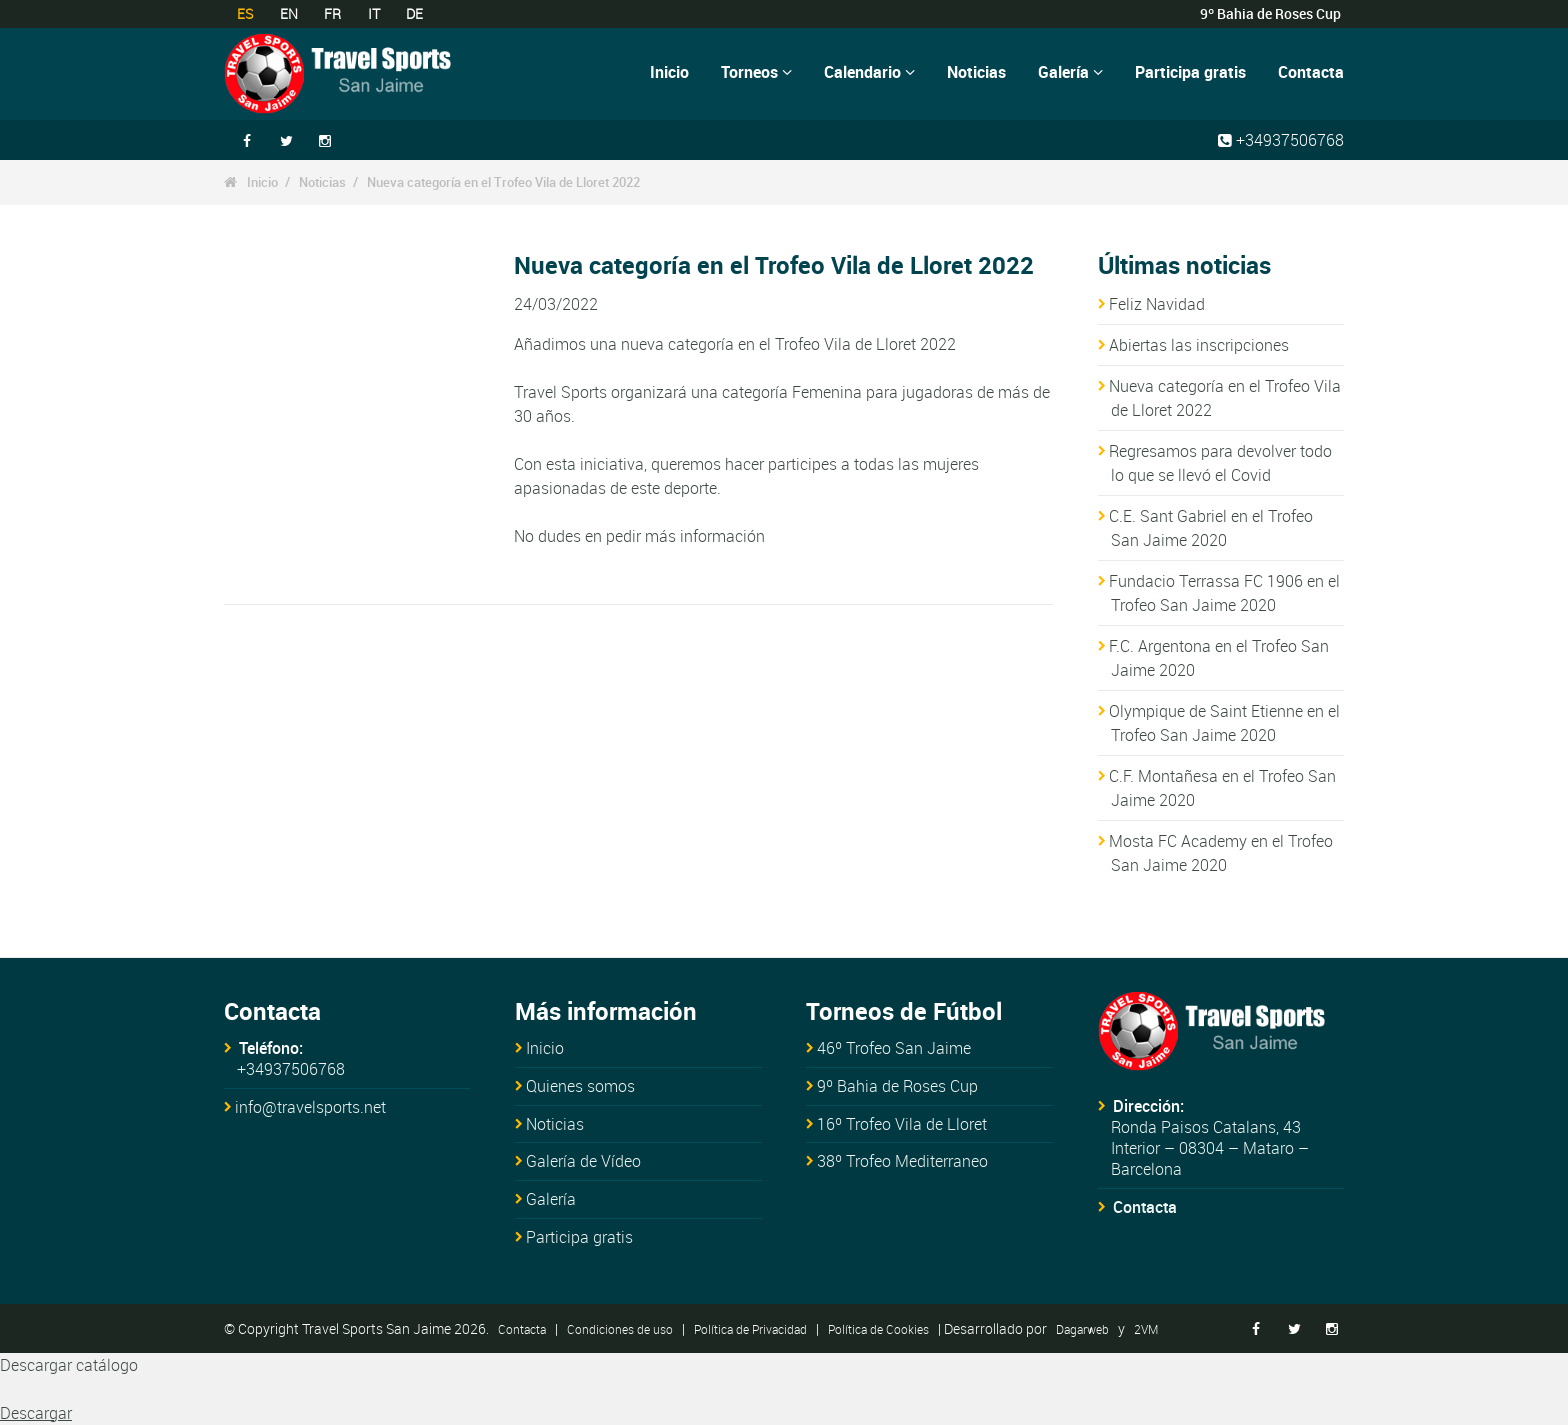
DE (414, 13)
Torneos (756, 72)
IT (374, 13)
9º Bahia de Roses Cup (897, 1086)
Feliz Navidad (1157, 304)
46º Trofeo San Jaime (894, 1048)
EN (289, 13)
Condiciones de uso (620, 1329)
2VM (1146, 1329)
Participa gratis (1190, 72)
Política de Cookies (878, 1329)
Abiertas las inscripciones (1199, 345)
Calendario (869, 72)
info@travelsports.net (310, 1107)
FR (332, 13)
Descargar (36, 1413)
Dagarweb (1082, 1329)
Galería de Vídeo (583, 1161)
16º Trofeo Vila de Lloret (902, 1124)
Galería (1070, 72)
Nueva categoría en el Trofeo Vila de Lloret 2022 (503, 182)
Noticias (976, 72)
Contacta (1311, 72)
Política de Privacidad (750, 1329)
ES (245, 13)
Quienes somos (580, 1086)
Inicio (669, 72)
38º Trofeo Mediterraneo (902, 1161)
